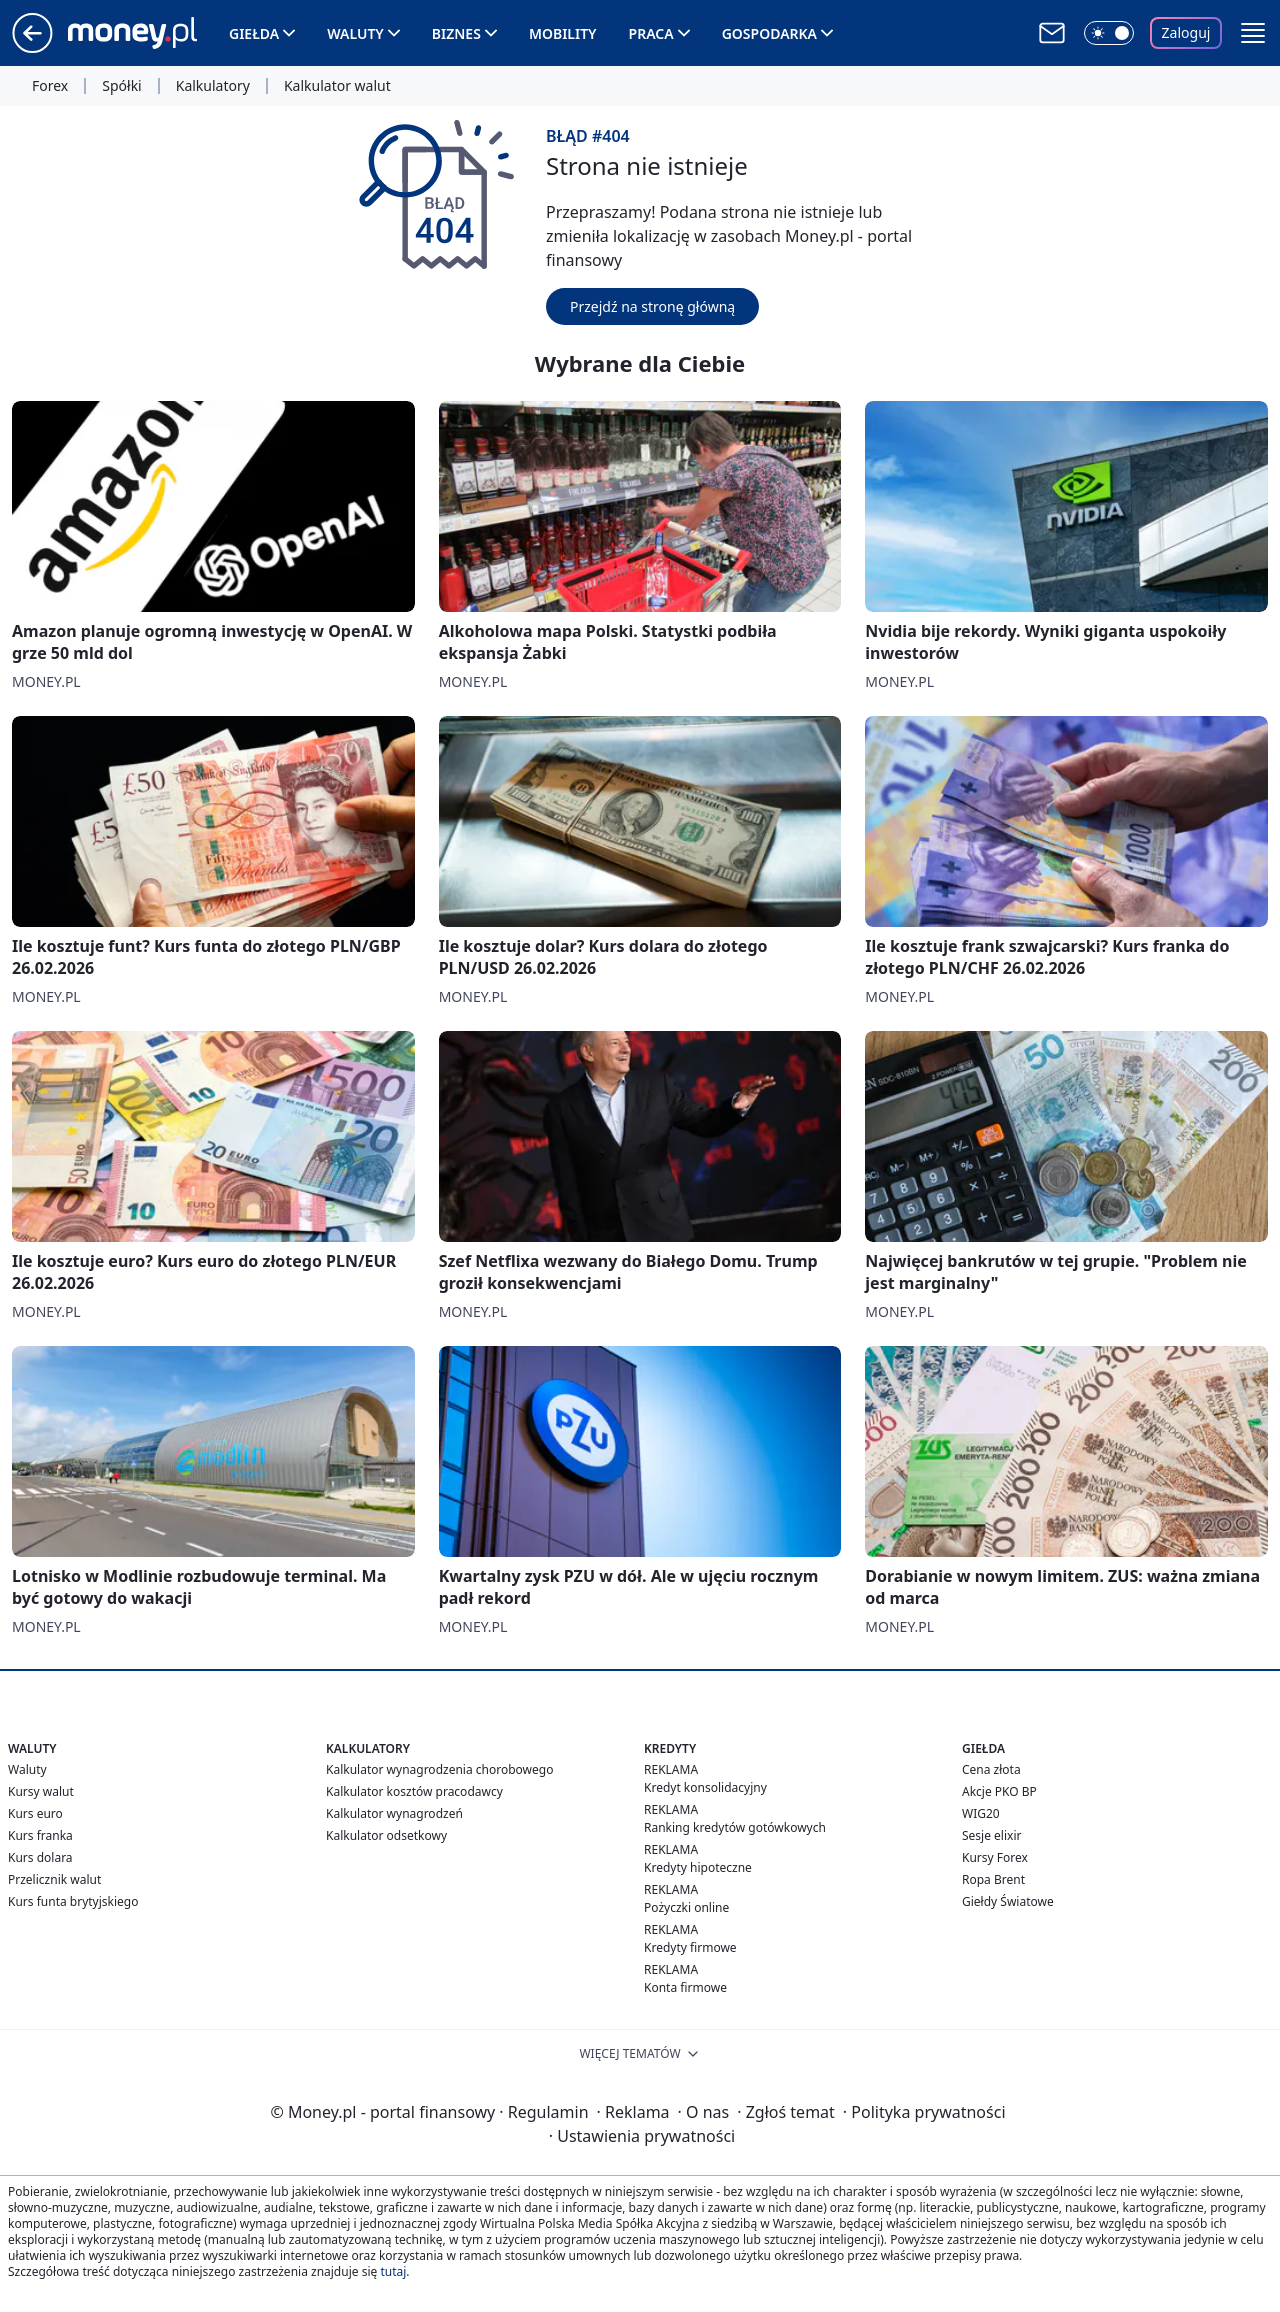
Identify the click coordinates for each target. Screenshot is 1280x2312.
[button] (1253, 33)
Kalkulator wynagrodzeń (394, 1813)
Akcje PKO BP (999, 1791)
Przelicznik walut (54, 1879)
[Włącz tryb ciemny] (1109, 33)
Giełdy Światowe (1008, 1901)
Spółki (121, 86)
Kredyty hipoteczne (698, 1867)
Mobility (563, 33)
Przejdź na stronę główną (652, 306)
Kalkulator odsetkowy (386, 1835)
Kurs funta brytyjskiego (73, 1901)
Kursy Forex (995, 1857)
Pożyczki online (686, 1907)
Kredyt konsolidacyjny (705, 1787)
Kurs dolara (40, 1857)
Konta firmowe (685, 1987)
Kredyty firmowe (690, 1947)
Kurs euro (35, 1813)
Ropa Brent (993, 1879)
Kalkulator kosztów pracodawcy (414, 1791)
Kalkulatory (213, 86)
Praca (651, 33)
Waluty (355, 33)
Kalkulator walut (337, 86)
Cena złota (991, 1769)
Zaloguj (1186, 32)
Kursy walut (41, 1791)
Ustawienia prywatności (642, 2136)
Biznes (456, 33)
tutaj (393, 2271)
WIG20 (981, 1813)
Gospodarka (769, 33)
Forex (50, 86)
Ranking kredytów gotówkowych (735, 1827)
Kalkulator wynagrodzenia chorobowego (439, 1769)
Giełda (254, 33)
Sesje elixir (991, 1835)
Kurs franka (40, 1835)
